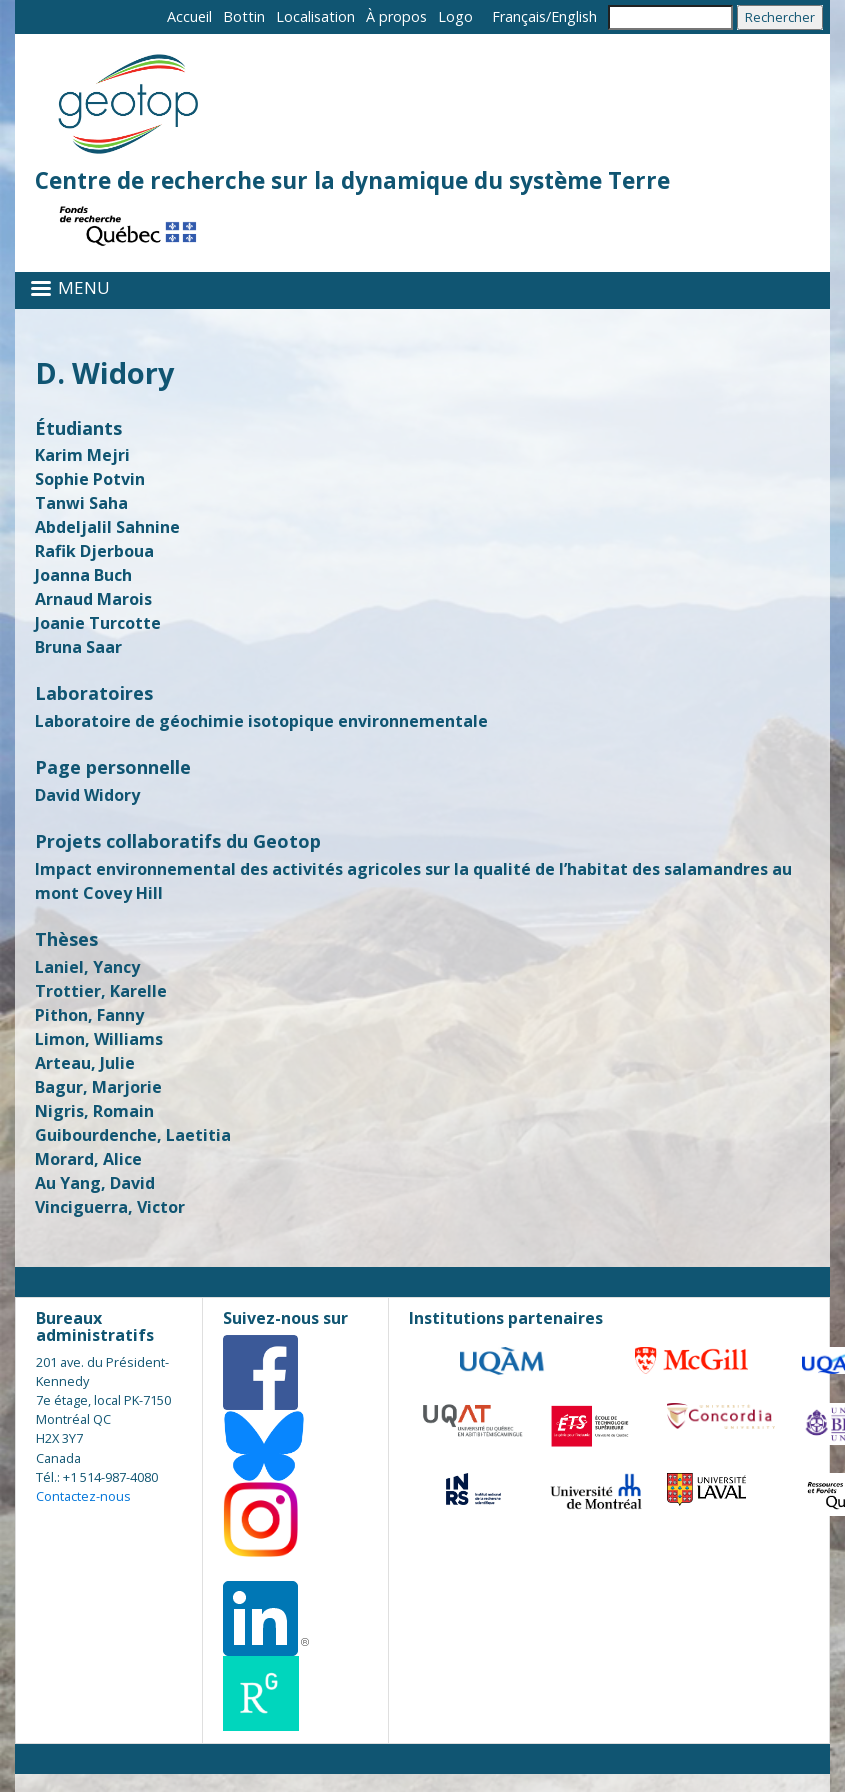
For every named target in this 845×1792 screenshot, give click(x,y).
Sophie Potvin (90, 479)
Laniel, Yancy (87, 967)
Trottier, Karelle (101, 991)
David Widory (87, 795)
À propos (396, 16)
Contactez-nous (83, 1496)
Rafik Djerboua (94, 551)
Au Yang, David (95, 1183)
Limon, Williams (99, 1039)
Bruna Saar (78, 647)
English (574, 16)
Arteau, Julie (85, 1063)
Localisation (315, 16)
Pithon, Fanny (89, 1015)
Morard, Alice (88, 1159)
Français (519, 16)
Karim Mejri (82, 455)
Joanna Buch (83, 575)
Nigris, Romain (94, 1111)
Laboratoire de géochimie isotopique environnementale (261, 721)
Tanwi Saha (81, 503)
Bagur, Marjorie (98, 1087)
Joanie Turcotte (98, 623)
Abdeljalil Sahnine (107, 527)
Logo (455, 16)
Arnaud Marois (93, 599)
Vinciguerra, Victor (110, 1207)
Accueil (189, 16)
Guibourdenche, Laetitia (133, 1135)
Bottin (244, 16)
